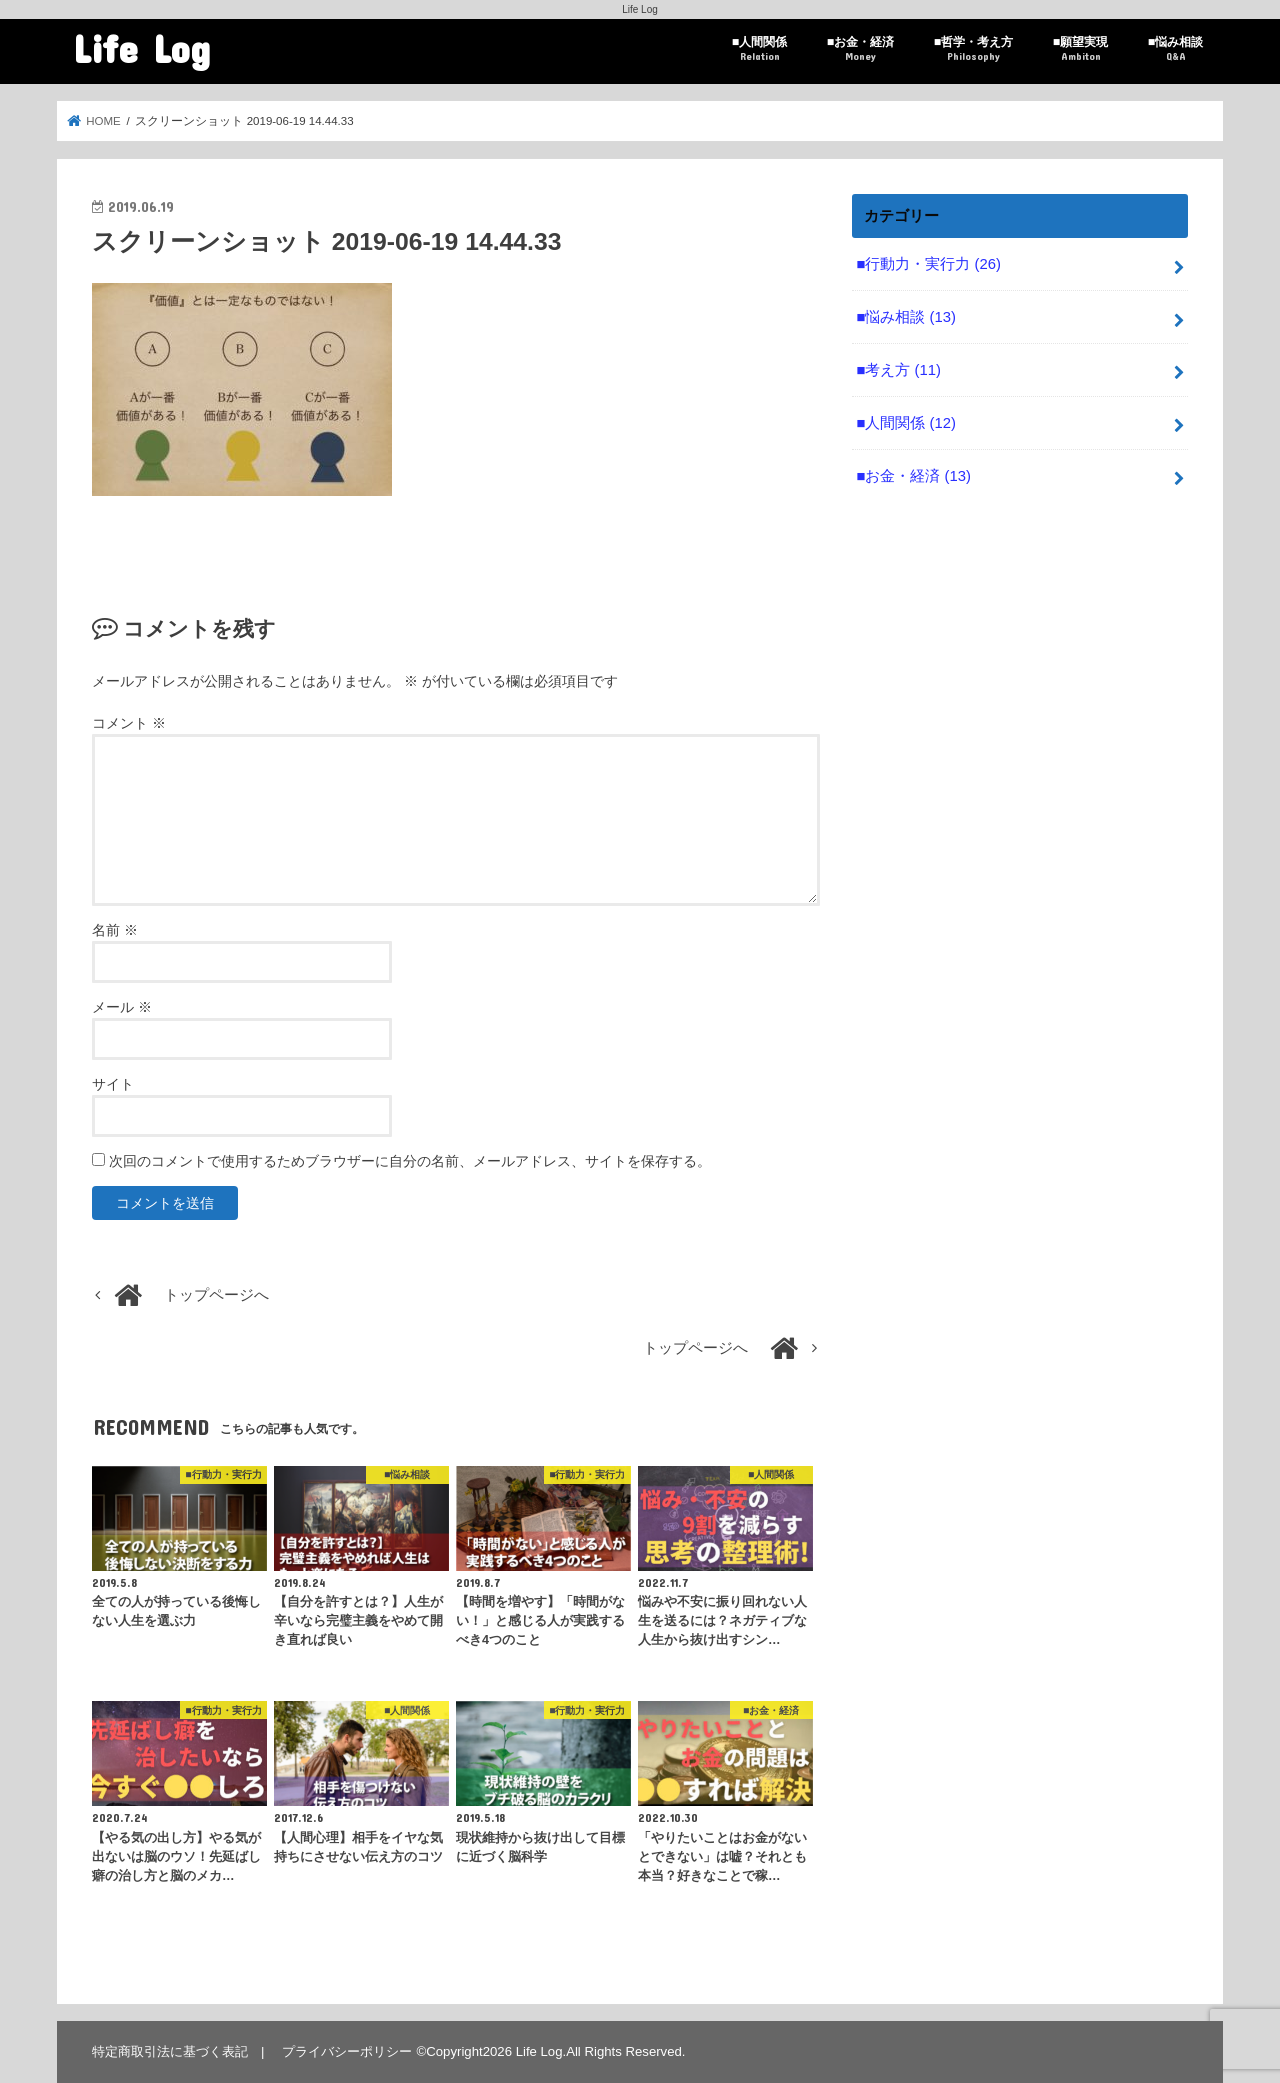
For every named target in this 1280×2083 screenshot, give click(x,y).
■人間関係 (759, 49)
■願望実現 (1080, 49)
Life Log (141, 47)
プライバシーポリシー (347, 2051)
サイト (113, 1084)
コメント (129, 723)
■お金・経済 (860, 49)
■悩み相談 (1175, 49)
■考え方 (898, 370)
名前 (115, 930)
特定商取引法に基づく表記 (170, 2051)
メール (122, 1007)
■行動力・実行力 (928, 264)
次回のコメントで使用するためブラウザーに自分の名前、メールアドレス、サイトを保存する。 (410, 1161)
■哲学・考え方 (973, 49)
